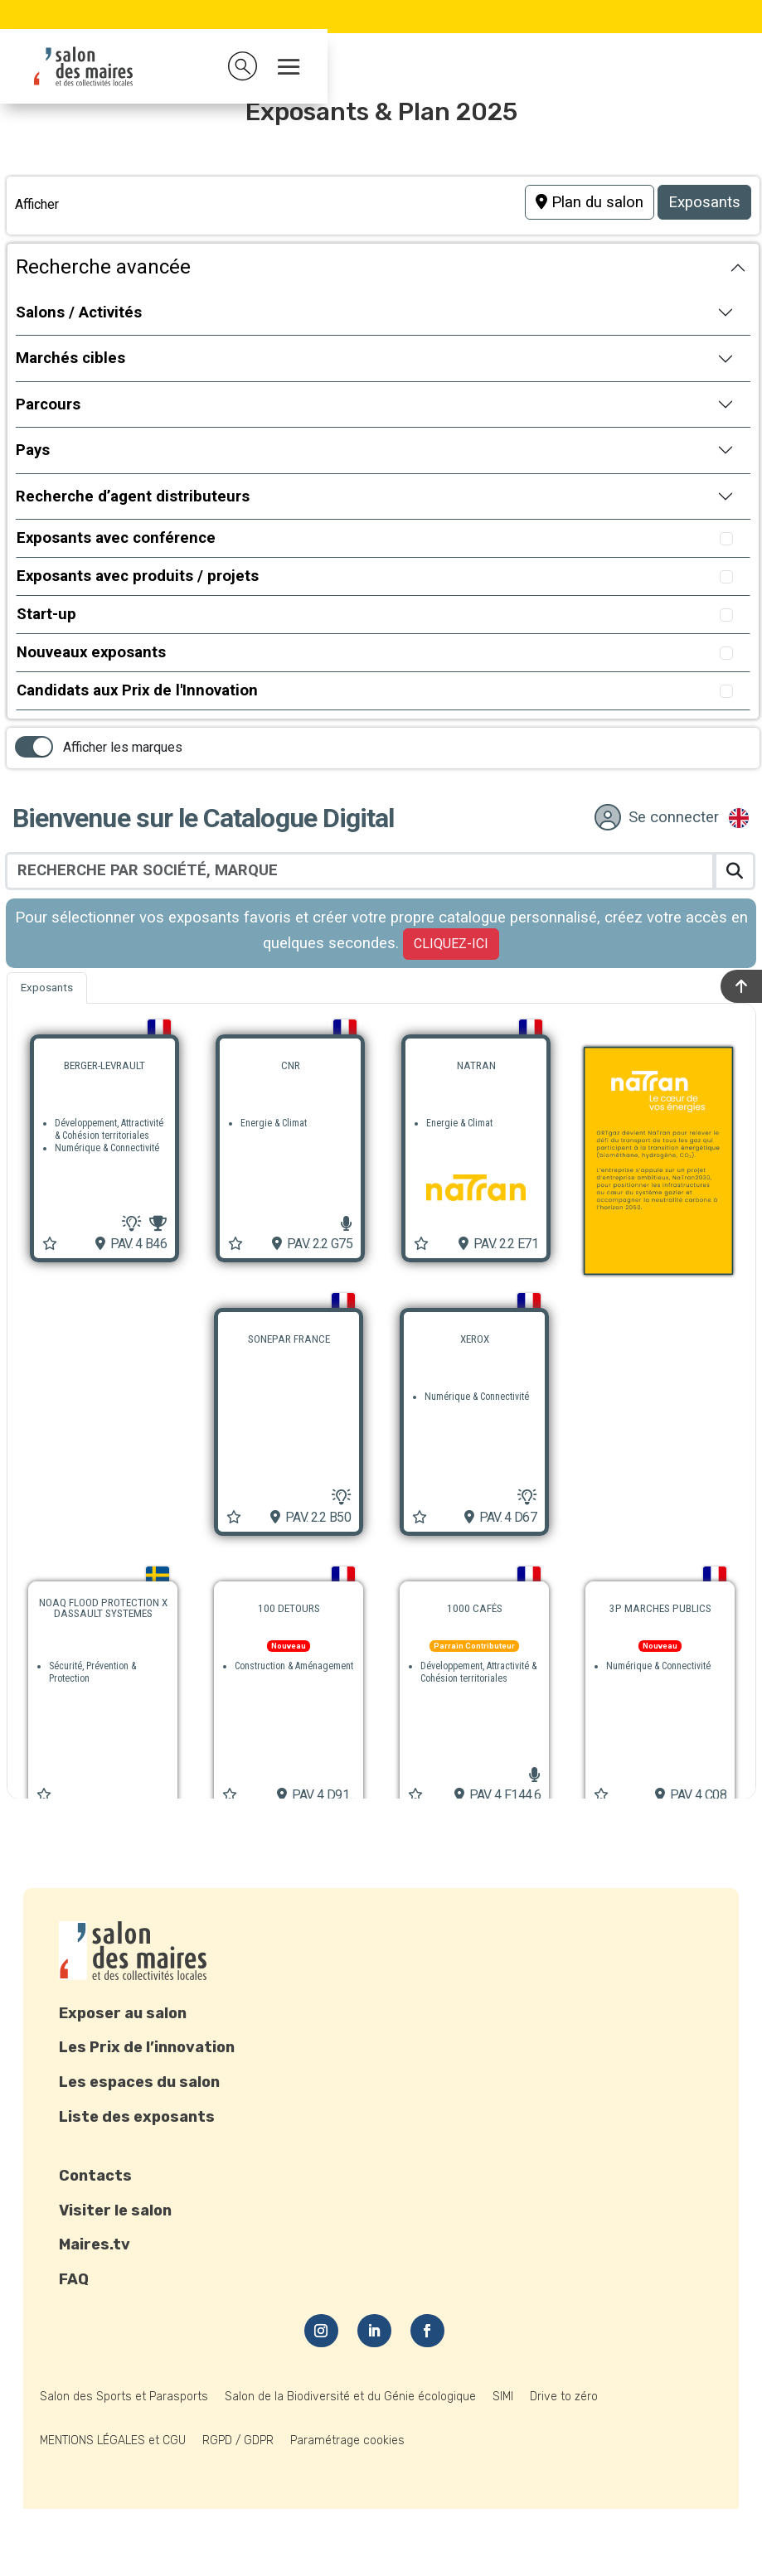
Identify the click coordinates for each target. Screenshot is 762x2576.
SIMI (503, 2397)
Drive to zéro (564, 2397)
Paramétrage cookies (347, 2440)
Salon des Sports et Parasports (124, 2397)
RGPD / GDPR (238, 2440)
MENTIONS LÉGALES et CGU (113, 2440)
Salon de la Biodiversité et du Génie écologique (350, 2397)
